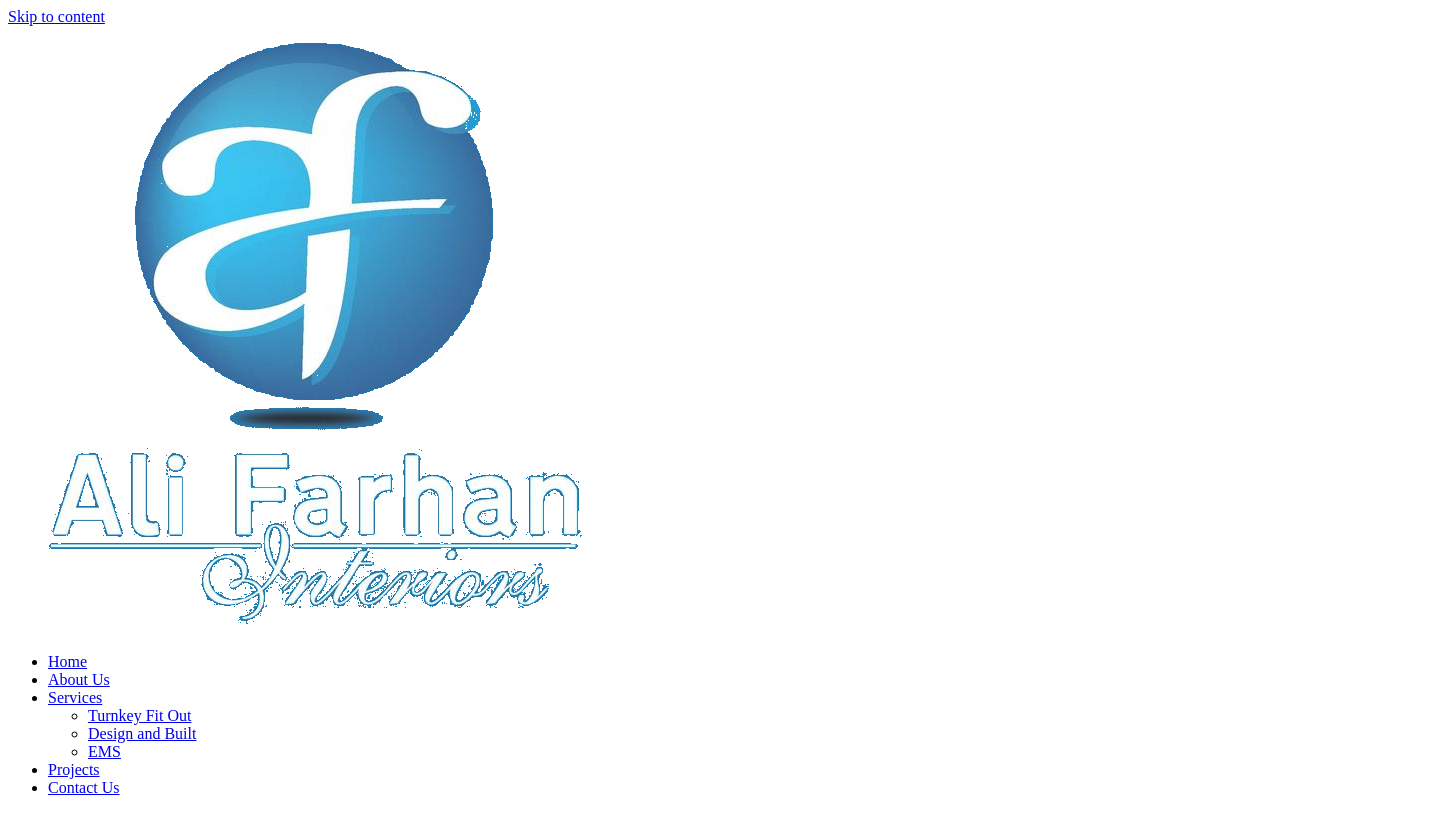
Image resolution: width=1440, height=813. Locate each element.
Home (67, 661)
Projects (74, 769)
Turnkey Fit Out (139, 715)
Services (75, 697)
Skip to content (56, 16)
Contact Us (84, 787)
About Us (79, 679)
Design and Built (142, 733)
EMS (104, 751)
